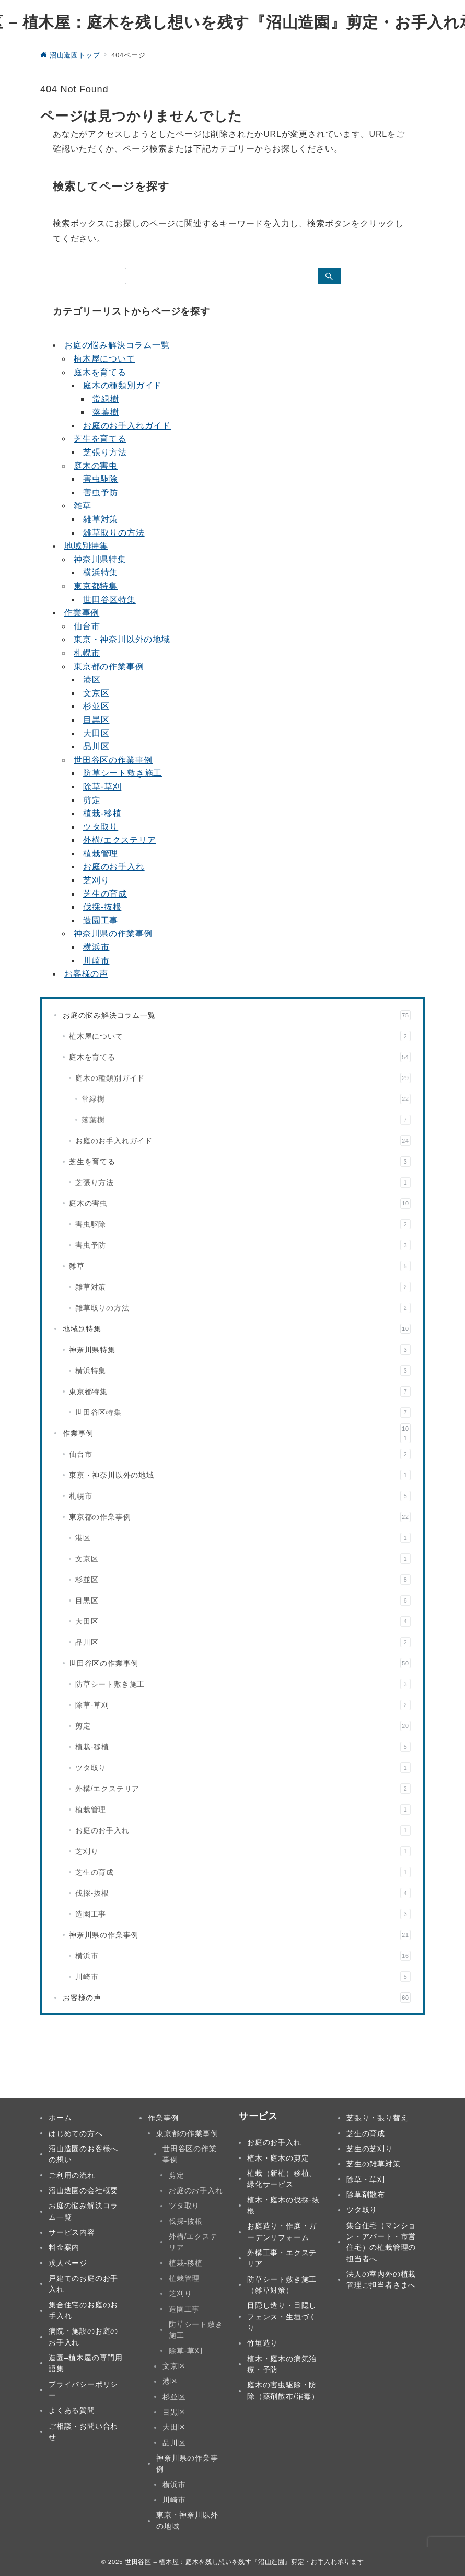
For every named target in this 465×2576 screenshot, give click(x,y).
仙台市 (87, 626)
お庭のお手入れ (114, 866)
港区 (92, 679)
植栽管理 (100, 853)
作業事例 (81, 612)
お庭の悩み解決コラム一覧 (117, 345)
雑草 (82, 505)
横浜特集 (100, 572)
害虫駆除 (100, 478)
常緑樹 (105, 398)
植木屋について (104, 358)
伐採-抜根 (102, 906)
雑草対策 (100, 519)
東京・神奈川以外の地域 (122, 639)
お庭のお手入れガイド (127, 425)
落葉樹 (105, 412)
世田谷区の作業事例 (113, 760)
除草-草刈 (102, 786)
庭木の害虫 (96, 465)
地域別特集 (86, 545)
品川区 (96, 746)
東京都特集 (96, 586)
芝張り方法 (105, 452)
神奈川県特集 (100, 559)
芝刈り (96, 880)
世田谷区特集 (109, 599)
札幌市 (87, 652)
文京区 (96, 693)
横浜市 (96, 947)
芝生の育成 (105, 893)
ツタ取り (100, 826)
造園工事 (100, 920)
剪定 (92, 800)
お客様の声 (86, 973)
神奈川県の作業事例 (113, 933)
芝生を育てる (100, 438)
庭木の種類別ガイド (122, 385)
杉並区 (96, 706)
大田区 (96, 733)
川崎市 (96, 960)
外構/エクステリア (119, 840)
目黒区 (96, 719)
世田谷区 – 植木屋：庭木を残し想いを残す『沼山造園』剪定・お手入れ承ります (244, 2561)
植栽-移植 (102, 813)
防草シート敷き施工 (122, 773)
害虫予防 (100, 492)
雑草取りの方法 (114, 532)
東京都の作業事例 (109, 666)
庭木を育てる (100, 372)
